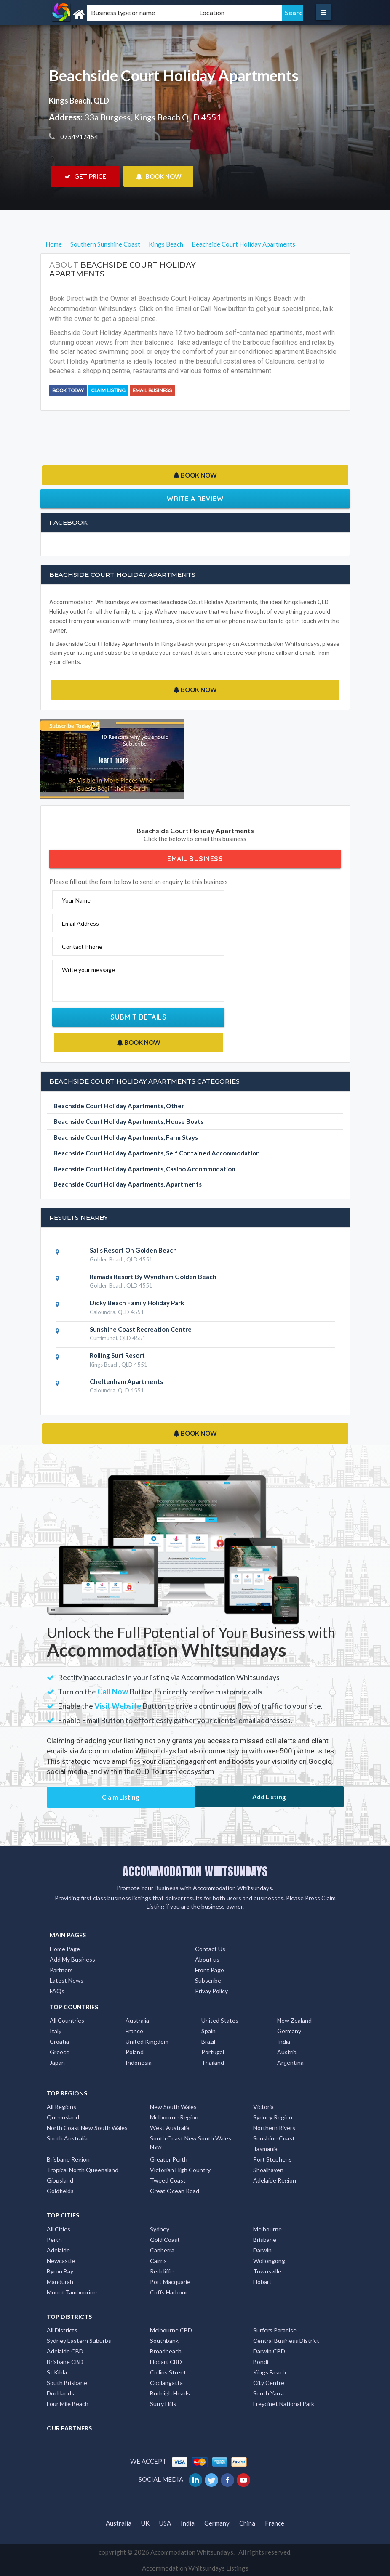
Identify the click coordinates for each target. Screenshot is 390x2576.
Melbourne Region (174, 2117)
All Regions (61, 2106)
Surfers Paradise (275, 2330)
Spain (208, 2030)
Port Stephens (272, 2159)
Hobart (262, 2281)
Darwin (262, 2250)
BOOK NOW (159, 176)
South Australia (67, 2138)
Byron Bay (60, 2271)
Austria (287, 2051)
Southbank (164, 2340)
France (134, 2030)
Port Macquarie (170, 2281)
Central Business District (286, 2340)
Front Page (209, 1969)
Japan (57, 2062)
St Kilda (57, 2372)
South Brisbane (67, 2382)
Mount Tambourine (72, 2292)
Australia (137, 2020)
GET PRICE (85, 176)
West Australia (170, 2127)
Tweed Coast (168, 2180)
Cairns (158, 2260)
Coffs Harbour (168, 2292)
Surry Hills (163, 2403)
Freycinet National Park (283, 2403)
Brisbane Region (68, 2159)
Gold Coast (165, 2239)
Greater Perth (168, 2159)
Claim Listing (108, 390)
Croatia (59, 2041)
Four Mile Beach (67, 2403)
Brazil (208, 2041)
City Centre (268, 2382)
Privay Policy (211, 1990)
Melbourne (267, 2229)
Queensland (63, 2117)
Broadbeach (166, 2351)
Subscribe (208, 1980)
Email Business (152, 390)
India (283, 2041)
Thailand (212, 2062)
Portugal (212, 2051)
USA (165, 2523)
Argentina (290, 2062)
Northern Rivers (274, 2127)
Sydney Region (272, 2117)
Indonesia (139, 2062)
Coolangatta (166, 2382)
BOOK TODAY (68, 390)
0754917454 (78, 137)
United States (219, 2020)
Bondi (260, 2361)
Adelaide (58, 2250)
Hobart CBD (166, 2361)
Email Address (80, 923)
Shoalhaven (268, 2169)
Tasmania (265, 2148)
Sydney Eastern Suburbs (79, 2340)
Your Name (76, 900)
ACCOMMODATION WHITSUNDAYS (195, 1871)
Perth (54, 2239)
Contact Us (210, 1948)
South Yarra (268, 2393)
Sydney (159, 2229)
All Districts (62, 2330)
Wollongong (269, 2260)
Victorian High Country (180, 2169)
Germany (289, 2030)
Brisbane (264, 2239)
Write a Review (195, 498)
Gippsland (60, 2180)
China (247, 2523)
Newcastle (61, 2260)
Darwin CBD (269, 2351)
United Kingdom (147, 2041)
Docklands (60, 2393)
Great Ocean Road (174, 2190)
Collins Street (168, 2372)
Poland (135, 2051)
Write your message (88, 969)
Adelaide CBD (65, 2351)
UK (145, 2523)
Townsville (267, 2271)
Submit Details (138, 1017)
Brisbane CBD (65, 2361)
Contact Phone (82, 946)
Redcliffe (162, 2271)
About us (207, 1959)
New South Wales (173, 2106)
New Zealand (294, 2020)
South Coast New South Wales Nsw (190, 2142)
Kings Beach (269, 2372)
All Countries (67, 2020)
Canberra (162, 2250)
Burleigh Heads (170, 2393)
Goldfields (60, 2190)
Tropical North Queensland (82, 2169)
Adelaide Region (274, 2180)
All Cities (58, 2229)
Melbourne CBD (171, 2330)
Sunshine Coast (274, 2138)
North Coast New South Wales (87, 2127)
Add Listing (269, 1797)
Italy (55, 2030)
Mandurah (60, 2281)
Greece (59, 2051)
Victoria (263, 2106)
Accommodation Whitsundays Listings (195, 2568)
